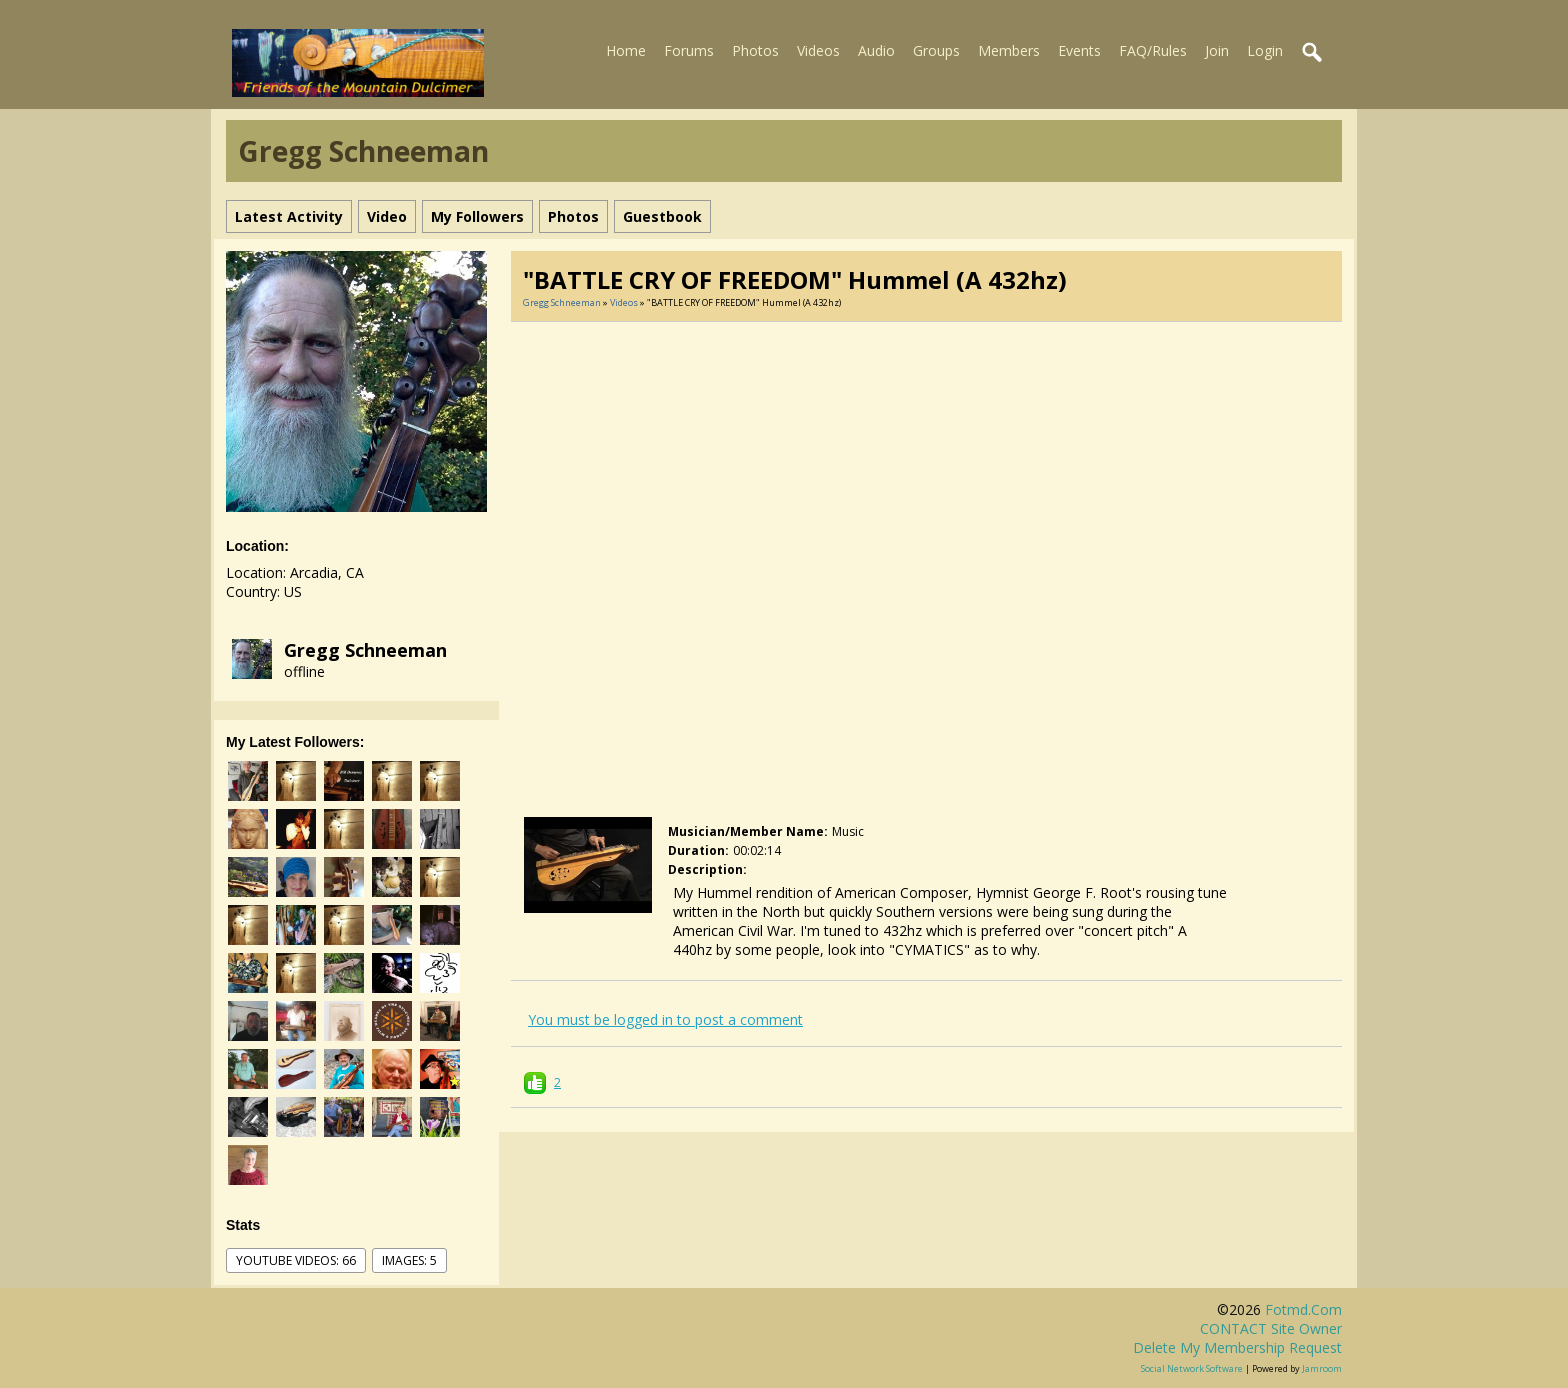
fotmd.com (1303, 1309)
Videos (818, 50)
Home (626, 50)
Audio (876, 50)
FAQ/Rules (1153, 50)
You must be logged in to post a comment (665, 1019)
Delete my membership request (1237, 1347)
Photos (755, 50)
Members (1009, 50)
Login (1265, 50)
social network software (1192, 1368)
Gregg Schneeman (365, 650)
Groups (936, 50)
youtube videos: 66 (296, 1260)
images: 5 (409, 1260)
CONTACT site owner (1271, 1328)
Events (1079, 50)
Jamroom (1322, 1368)
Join (1217, 50)
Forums (689, 50)
